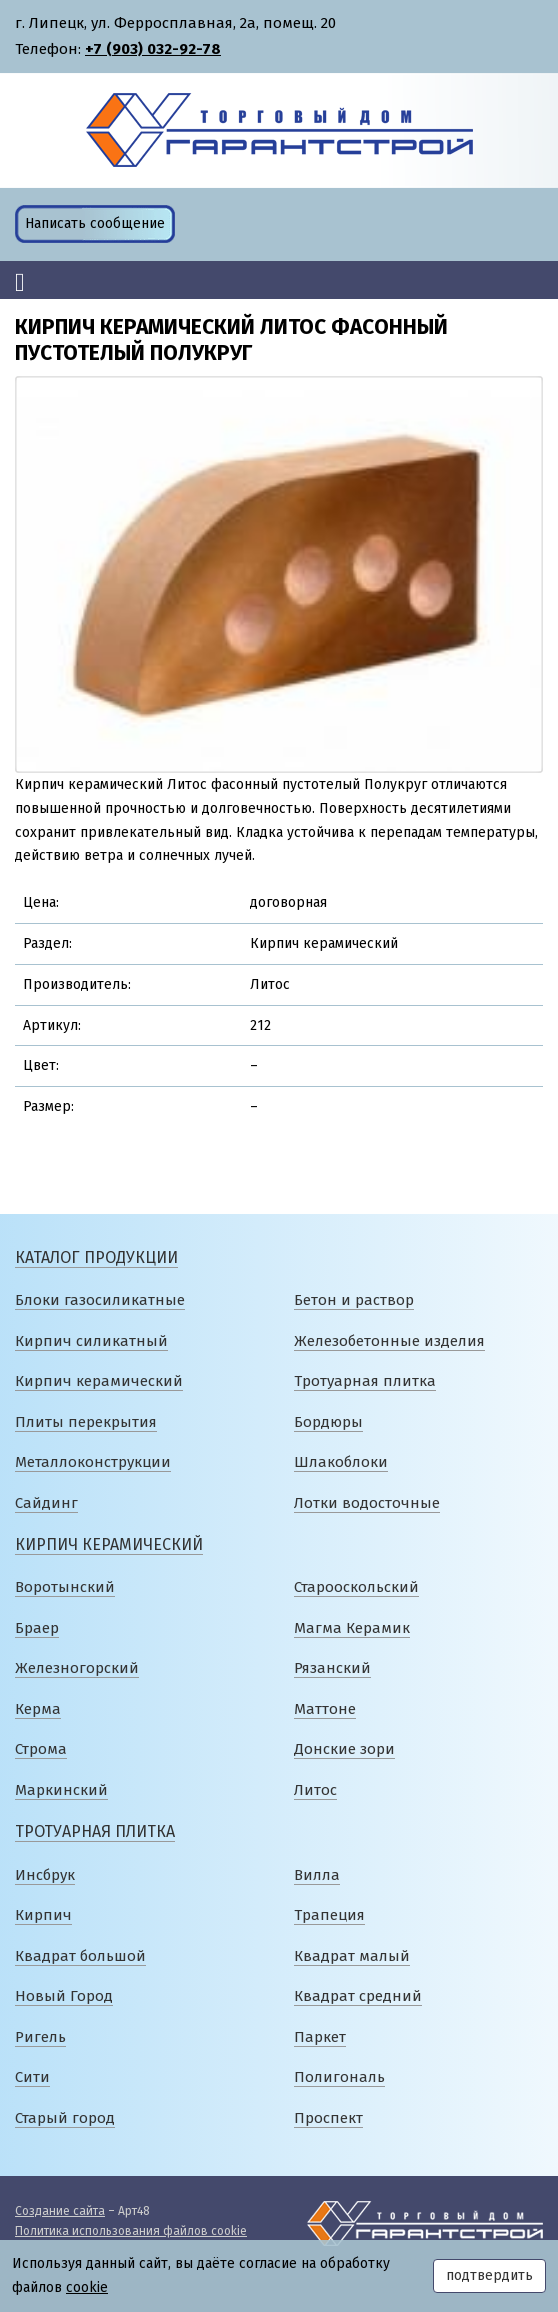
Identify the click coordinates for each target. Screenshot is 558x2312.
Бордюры (328, 1422)
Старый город (65, 2118)
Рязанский (332, 1668)
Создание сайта (60, 2211)
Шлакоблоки (341, 1462)
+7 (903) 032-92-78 (153, 49)
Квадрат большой (80, 1956)
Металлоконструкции (93, 1462)
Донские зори (344, 1749)
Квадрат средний (358, 1996)
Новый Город (64, 1996)
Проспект (328, 2118)
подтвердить (489, 2275)
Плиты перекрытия (86, 1422)
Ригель (40, 2037)
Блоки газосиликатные (100, 1300)
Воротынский (65, 1587)
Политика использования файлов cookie (131, 2231)
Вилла (317, 1875)
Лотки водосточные (367, 1503)
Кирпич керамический (99, 1381)
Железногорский (77, 1668)
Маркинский (61, 1790)
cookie (87, 2287)
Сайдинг (46, 1503)
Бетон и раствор (354, 1300)
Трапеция (329, 1915)
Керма (38, 1709)
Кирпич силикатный (91, 1341)
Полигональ (339, 2077)
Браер (37, 1628)
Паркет (320, 2037)
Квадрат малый (352, 1956)
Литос (315, 1790)
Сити (32, 2077)
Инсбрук (45, 1875)
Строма (41, 1749)
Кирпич (43, 1915)
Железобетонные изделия (389, 1341)
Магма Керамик (352, 1628)
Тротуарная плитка (365, 1381)
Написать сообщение (95, 223)
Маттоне (325, 1709)
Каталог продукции (96, 1257)
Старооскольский (356, 1587)
